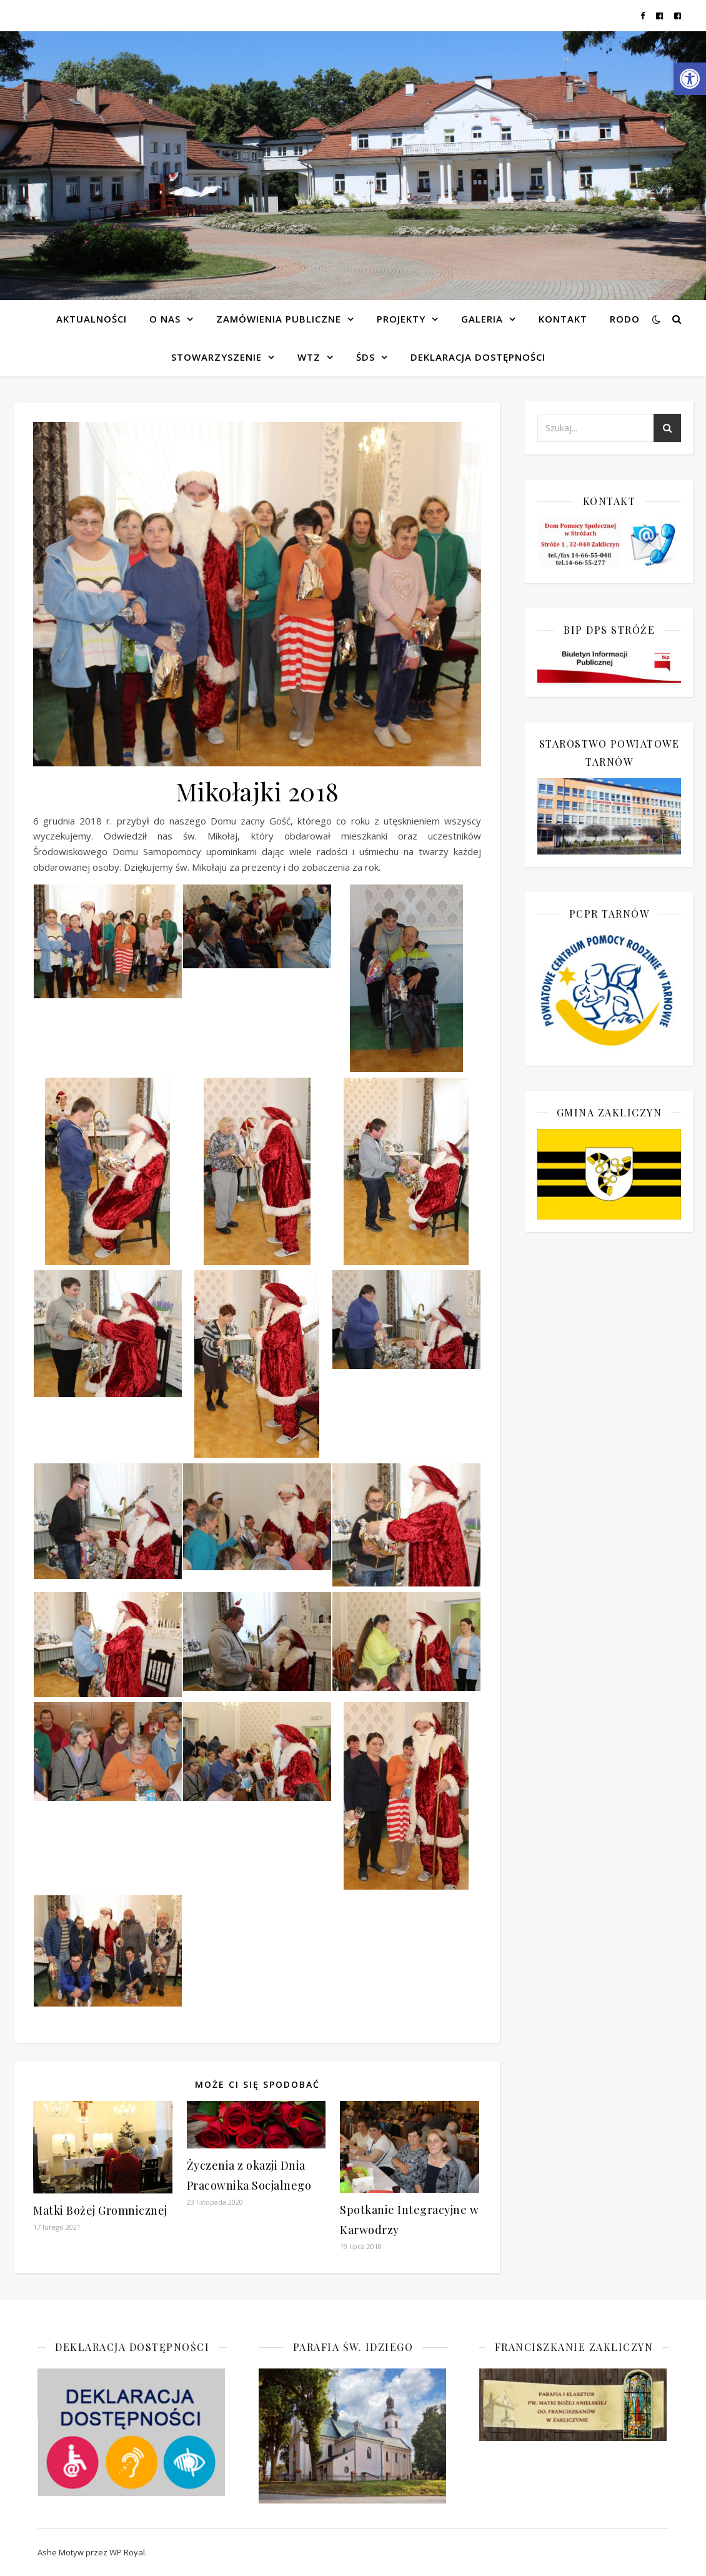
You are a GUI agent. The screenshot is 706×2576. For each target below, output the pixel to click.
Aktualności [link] (91, 319)
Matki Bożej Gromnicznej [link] (100, 2210)
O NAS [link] (165, 319)
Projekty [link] (401, 319)
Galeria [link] (482, 319)
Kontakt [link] (563, 319)
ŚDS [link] (365, 357)
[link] (690, 79)
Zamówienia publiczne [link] (278, 319)
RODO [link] (625, 319)
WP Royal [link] (127, 2552)
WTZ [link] (309, 357)
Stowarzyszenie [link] (216, 357)
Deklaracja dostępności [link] (477, 357)
